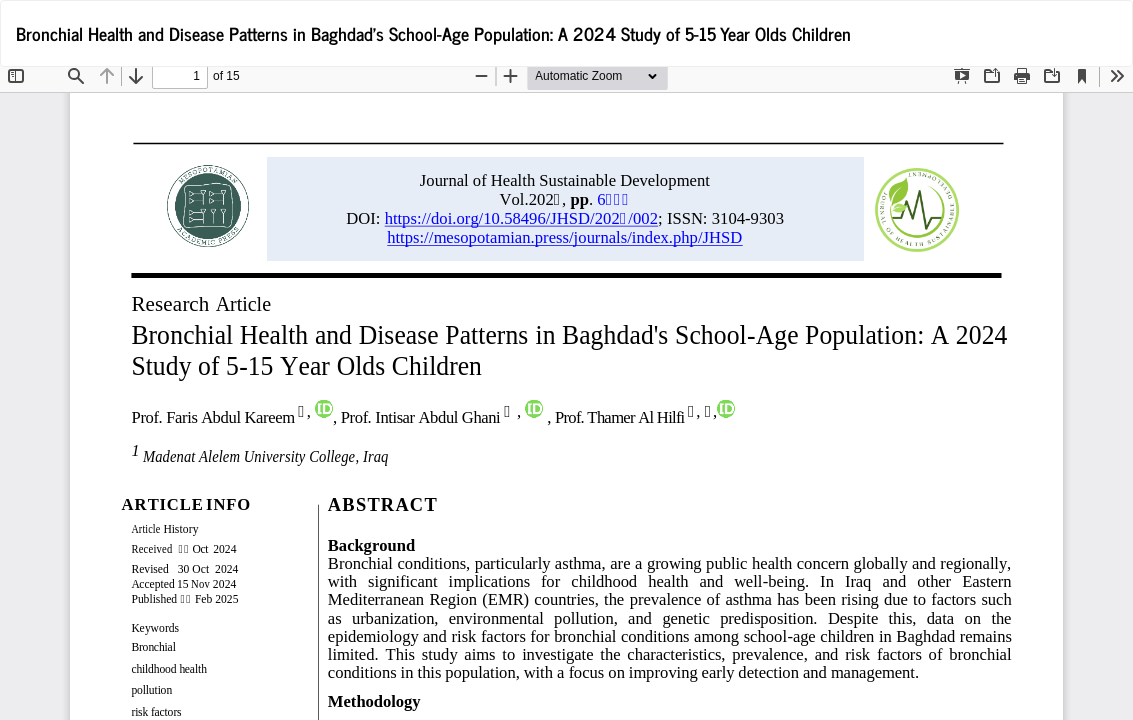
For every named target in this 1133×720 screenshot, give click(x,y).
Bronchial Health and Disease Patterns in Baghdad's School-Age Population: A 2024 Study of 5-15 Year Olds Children (433, 33)
